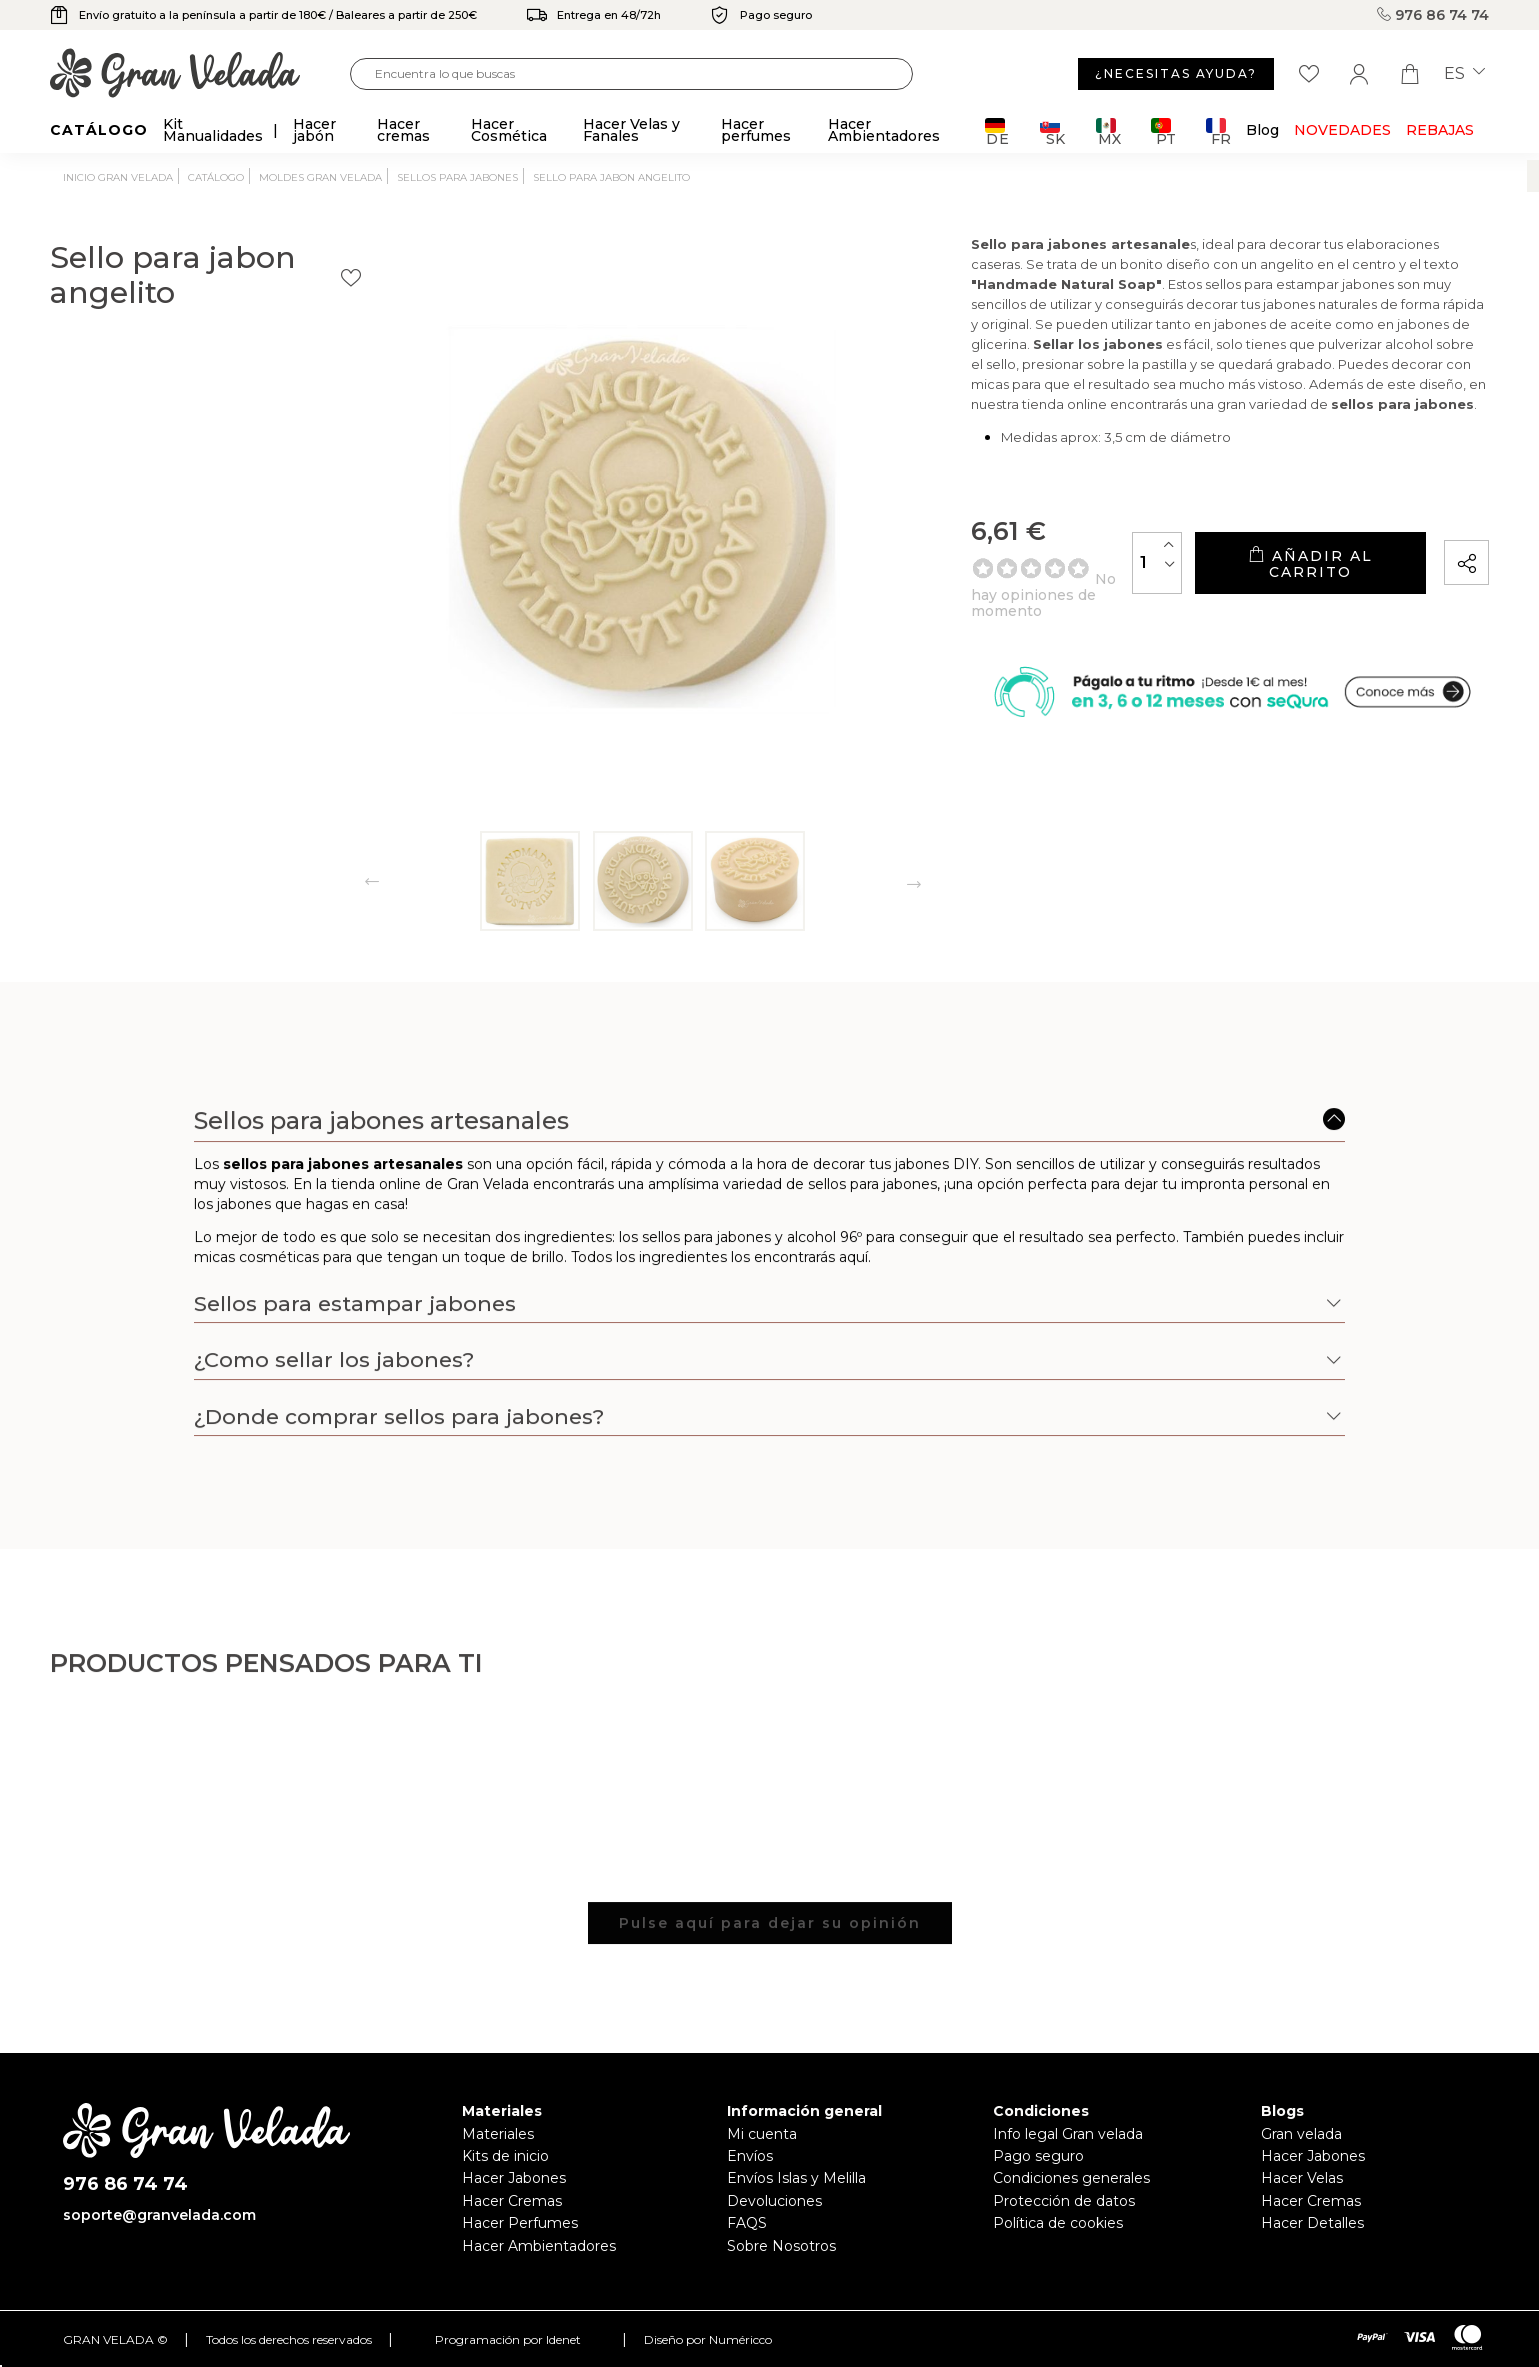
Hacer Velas (1302, 2178)
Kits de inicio (505, 2156)
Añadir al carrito (1260, 590)
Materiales (498, 2134)
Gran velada (1301, 2134)
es (1464, 74)
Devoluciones (774, 2201)
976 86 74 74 (1433, 15)
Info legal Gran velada (1068, 2134)
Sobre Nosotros (781, 2246)
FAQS (747, 2223)
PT (1163, 131)
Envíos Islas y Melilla (796, 2178)
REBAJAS (1440, 130)
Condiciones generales (1071, 2178)
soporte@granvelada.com (159, 2215)
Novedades (1342, 130)
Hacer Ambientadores (539, 2246)
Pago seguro (1038, 2156)
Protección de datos (1064, 2201)
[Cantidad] (1058, 589)
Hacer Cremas (512, 2201)
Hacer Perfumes (520, 2223)
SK (1052, 131)
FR (1218, 131)
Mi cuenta (762, 2134)
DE (997, 131)
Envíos (750, 2156)
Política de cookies (1058, 2223)
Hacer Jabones (514, 2178)
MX (1108, 131)
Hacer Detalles (1312, 2223)
